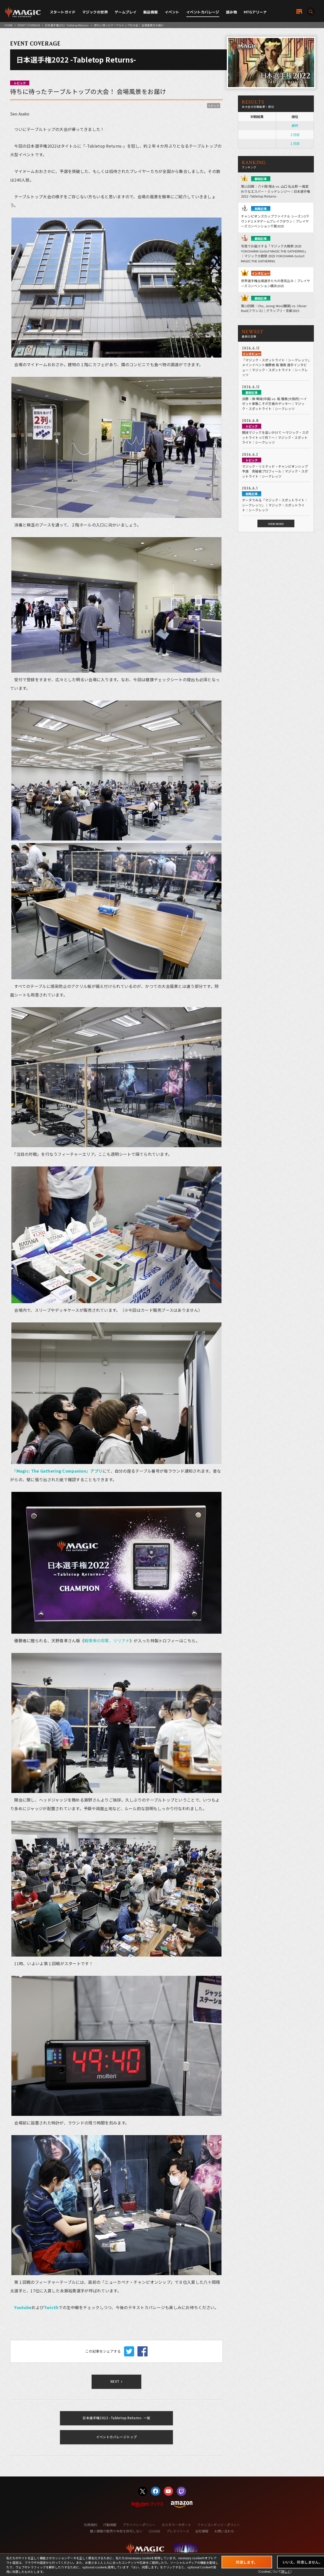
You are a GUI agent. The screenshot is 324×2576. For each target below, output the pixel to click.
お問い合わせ (224, 2531)
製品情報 (150, 12)
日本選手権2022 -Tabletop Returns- (67, 25)
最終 (295, 125)
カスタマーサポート (176, 2524)
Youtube (22, 2307)
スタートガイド (62, 12)
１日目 (295, 143)
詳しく (285, 2571)
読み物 (231, 12)
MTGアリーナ (255, 12)
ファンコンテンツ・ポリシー (218, 2524)
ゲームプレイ (126, 12)
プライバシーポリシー (139, 2524)
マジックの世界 (95, 12)
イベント (172, 12)
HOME (9, 25)
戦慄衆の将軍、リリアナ (107, 1640)
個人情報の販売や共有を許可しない (116, 2531)
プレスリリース (177, 2531)
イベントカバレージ (202, 12)
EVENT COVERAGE (28, 25)
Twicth (51, 2307)
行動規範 (109, 2524)
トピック (213, 106)
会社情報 (201, 2531)
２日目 (295, 134)
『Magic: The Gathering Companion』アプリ (58, 1471)
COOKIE (154, 2531)
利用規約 (90, 2524)
